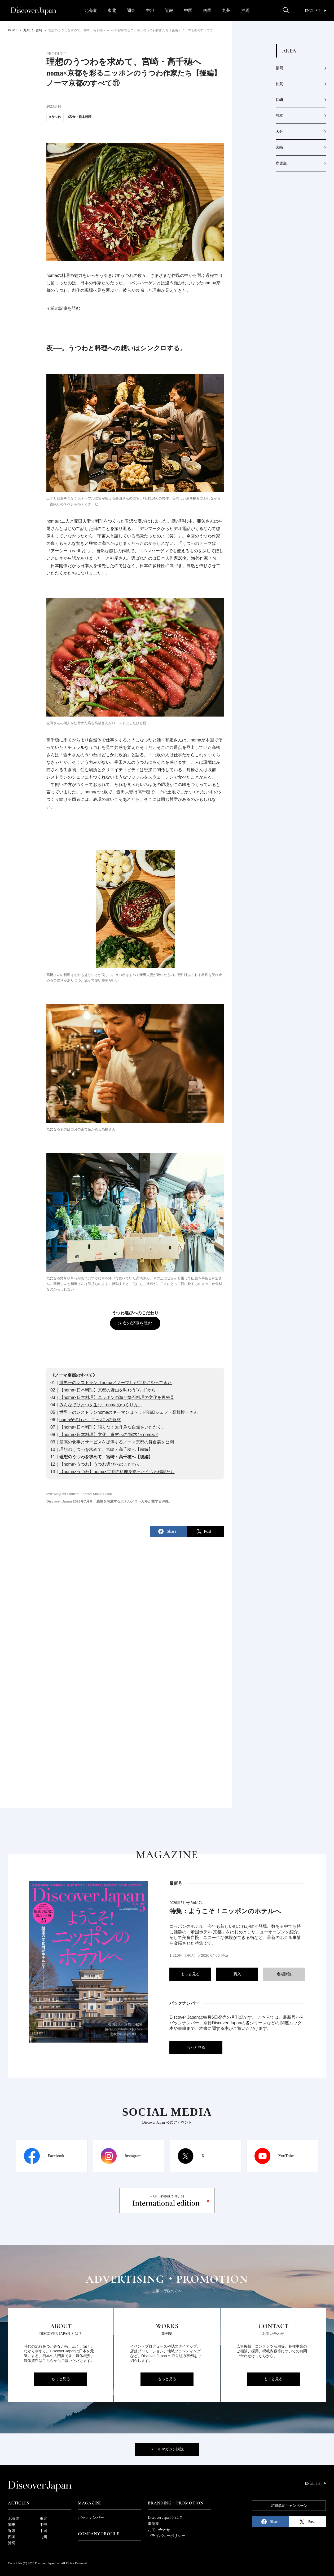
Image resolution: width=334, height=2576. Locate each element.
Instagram (133, 2156)
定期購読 (284, 1974)
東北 (112, 10)
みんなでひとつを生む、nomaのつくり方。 (100, 1405)
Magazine (90, 2503)
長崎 (279, 100)
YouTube (286, 2156)
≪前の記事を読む (63, 308)
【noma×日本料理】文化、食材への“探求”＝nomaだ (108, 1434)
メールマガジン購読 (167, 2449)
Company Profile (98, 2534)
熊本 (279, 116)
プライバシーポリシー (166, 2536)
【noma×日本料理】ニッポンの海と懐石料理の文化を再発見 (116, 1397)
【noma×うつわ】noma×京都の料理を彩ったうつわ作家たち (117, 1471)
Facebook (56, 2156)
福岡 (279, 68)
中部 (150, 10)
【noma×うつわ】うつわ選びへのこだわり (99, 1464)
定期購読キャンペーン (288, 2506)
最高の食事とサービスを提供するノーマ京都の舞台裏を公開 (116, 1442)
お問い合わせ (159, 2530)
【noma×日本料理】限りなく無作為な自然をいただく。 (112, 1427)
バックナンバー (91, 2518)
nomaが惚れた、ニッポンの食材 (90, 1419)
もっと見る (190, 1974)
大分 (279, 132)
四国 (207, 10)
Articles (18, 2503)
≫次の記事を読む (135, 1323)
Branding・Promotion (176, 2503)
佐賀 (279, 84)
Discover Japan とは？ (165, 2518)
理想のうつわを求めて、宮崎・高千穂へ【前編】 (106, 1449)
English (315, 10)
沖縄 (245, 10)
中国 (188, 10)
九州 (226, 10)
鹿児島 (281, 163)
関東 (131, 10)
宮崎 (279, 147)
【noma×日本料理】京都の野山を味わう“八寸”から (107, 1390)
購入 (237, 1974)
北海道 (90, 10)
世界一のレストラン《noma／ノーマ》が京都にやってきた (115, 1382)
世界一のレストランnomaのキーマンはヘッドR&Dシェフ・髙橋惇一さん (128, 1412)
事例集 (153, 2524)
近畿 (169, 10)
